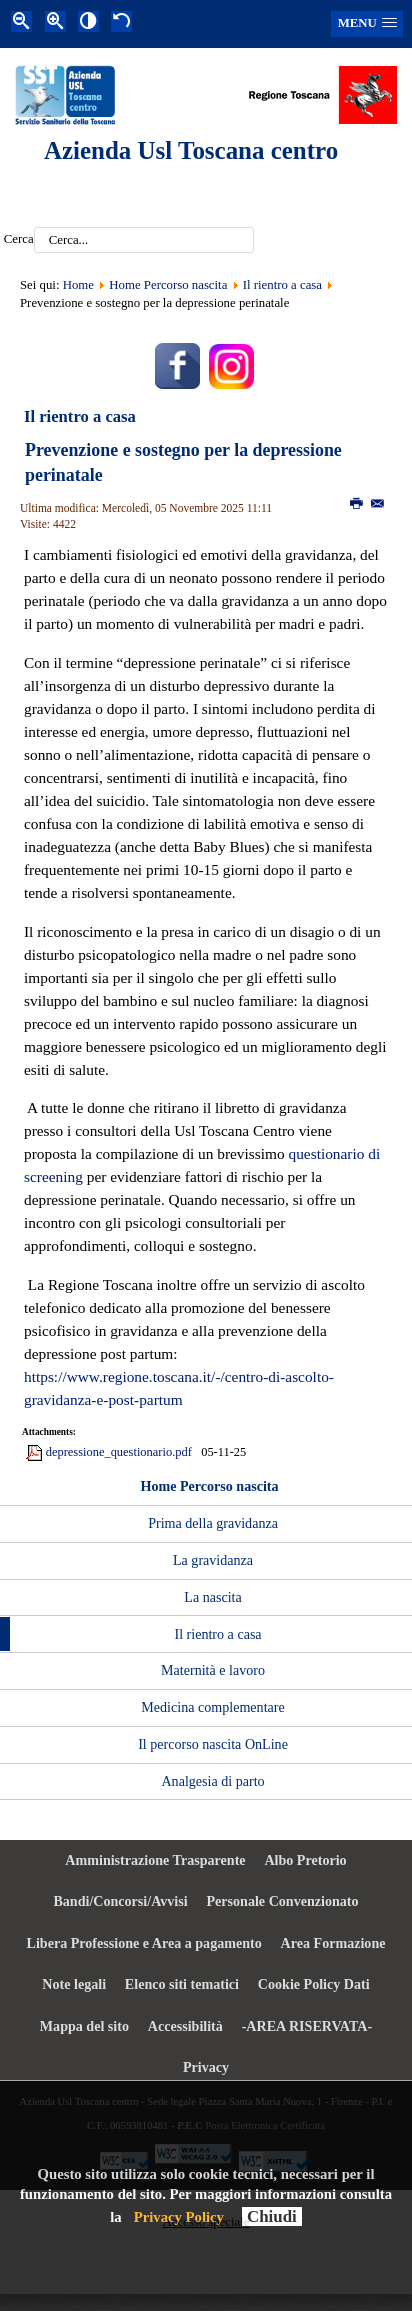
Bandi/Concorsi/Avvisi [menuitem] (120, 1901)
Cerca (19, 240)
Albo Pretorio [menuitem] (305, 1860)
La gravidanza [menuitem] (213, 1560)
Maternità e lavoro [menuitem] (213, 1670)
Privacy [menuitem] (206, 2067)
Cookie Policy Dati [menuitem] (314, 1984)
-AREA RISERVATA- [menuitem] (307, 2026)
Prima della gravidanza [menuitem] (213, 1523)
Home (78, 285)
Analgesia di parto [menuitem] (212, 1781)
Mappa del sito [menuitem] (84, 2026)
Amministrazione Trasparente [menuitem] (155, 1860)
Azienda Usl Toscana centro (191, 150)
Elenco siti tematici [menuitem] (182, 1984)
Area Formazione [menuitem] (333, 1943)
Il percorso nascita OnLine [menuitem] (213, 1744)
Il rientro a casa (282, 285)
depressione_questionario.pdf (119, 1452)
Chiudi (272, 2216)
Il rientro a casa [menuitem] (217, 1634)
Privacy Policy (179, 2217)
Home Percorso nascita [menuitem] (209, 1486)
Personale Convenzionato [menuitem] (282, 1901)
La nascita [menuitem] (212, 1597)
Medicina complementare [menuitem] (212, 1707)
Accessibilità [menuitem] (185, 2026)
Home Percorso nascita (168, 285)
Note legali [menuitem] (74, 1984)
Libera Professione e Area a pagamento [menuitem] (144, 1943)
